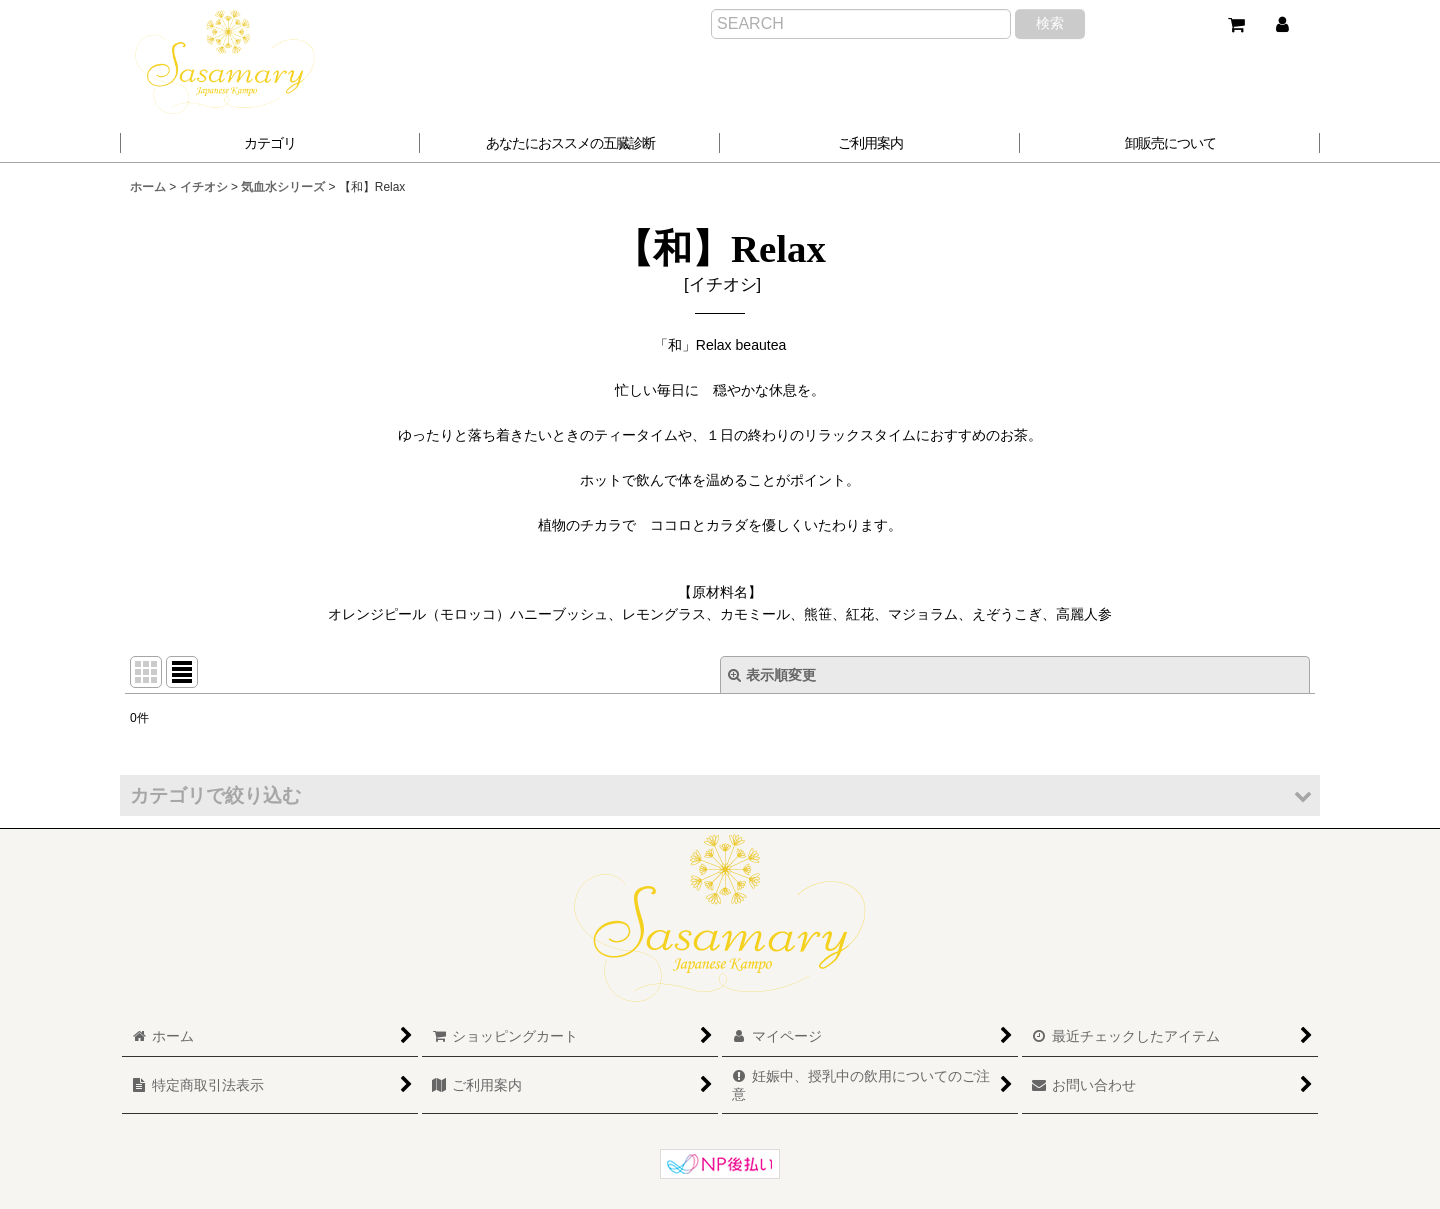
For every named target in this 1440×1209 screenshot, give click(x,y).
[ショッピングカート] (1236, 25)
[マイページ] (1282, 25)
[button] (570, 143)
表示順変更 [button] (772, 675)
